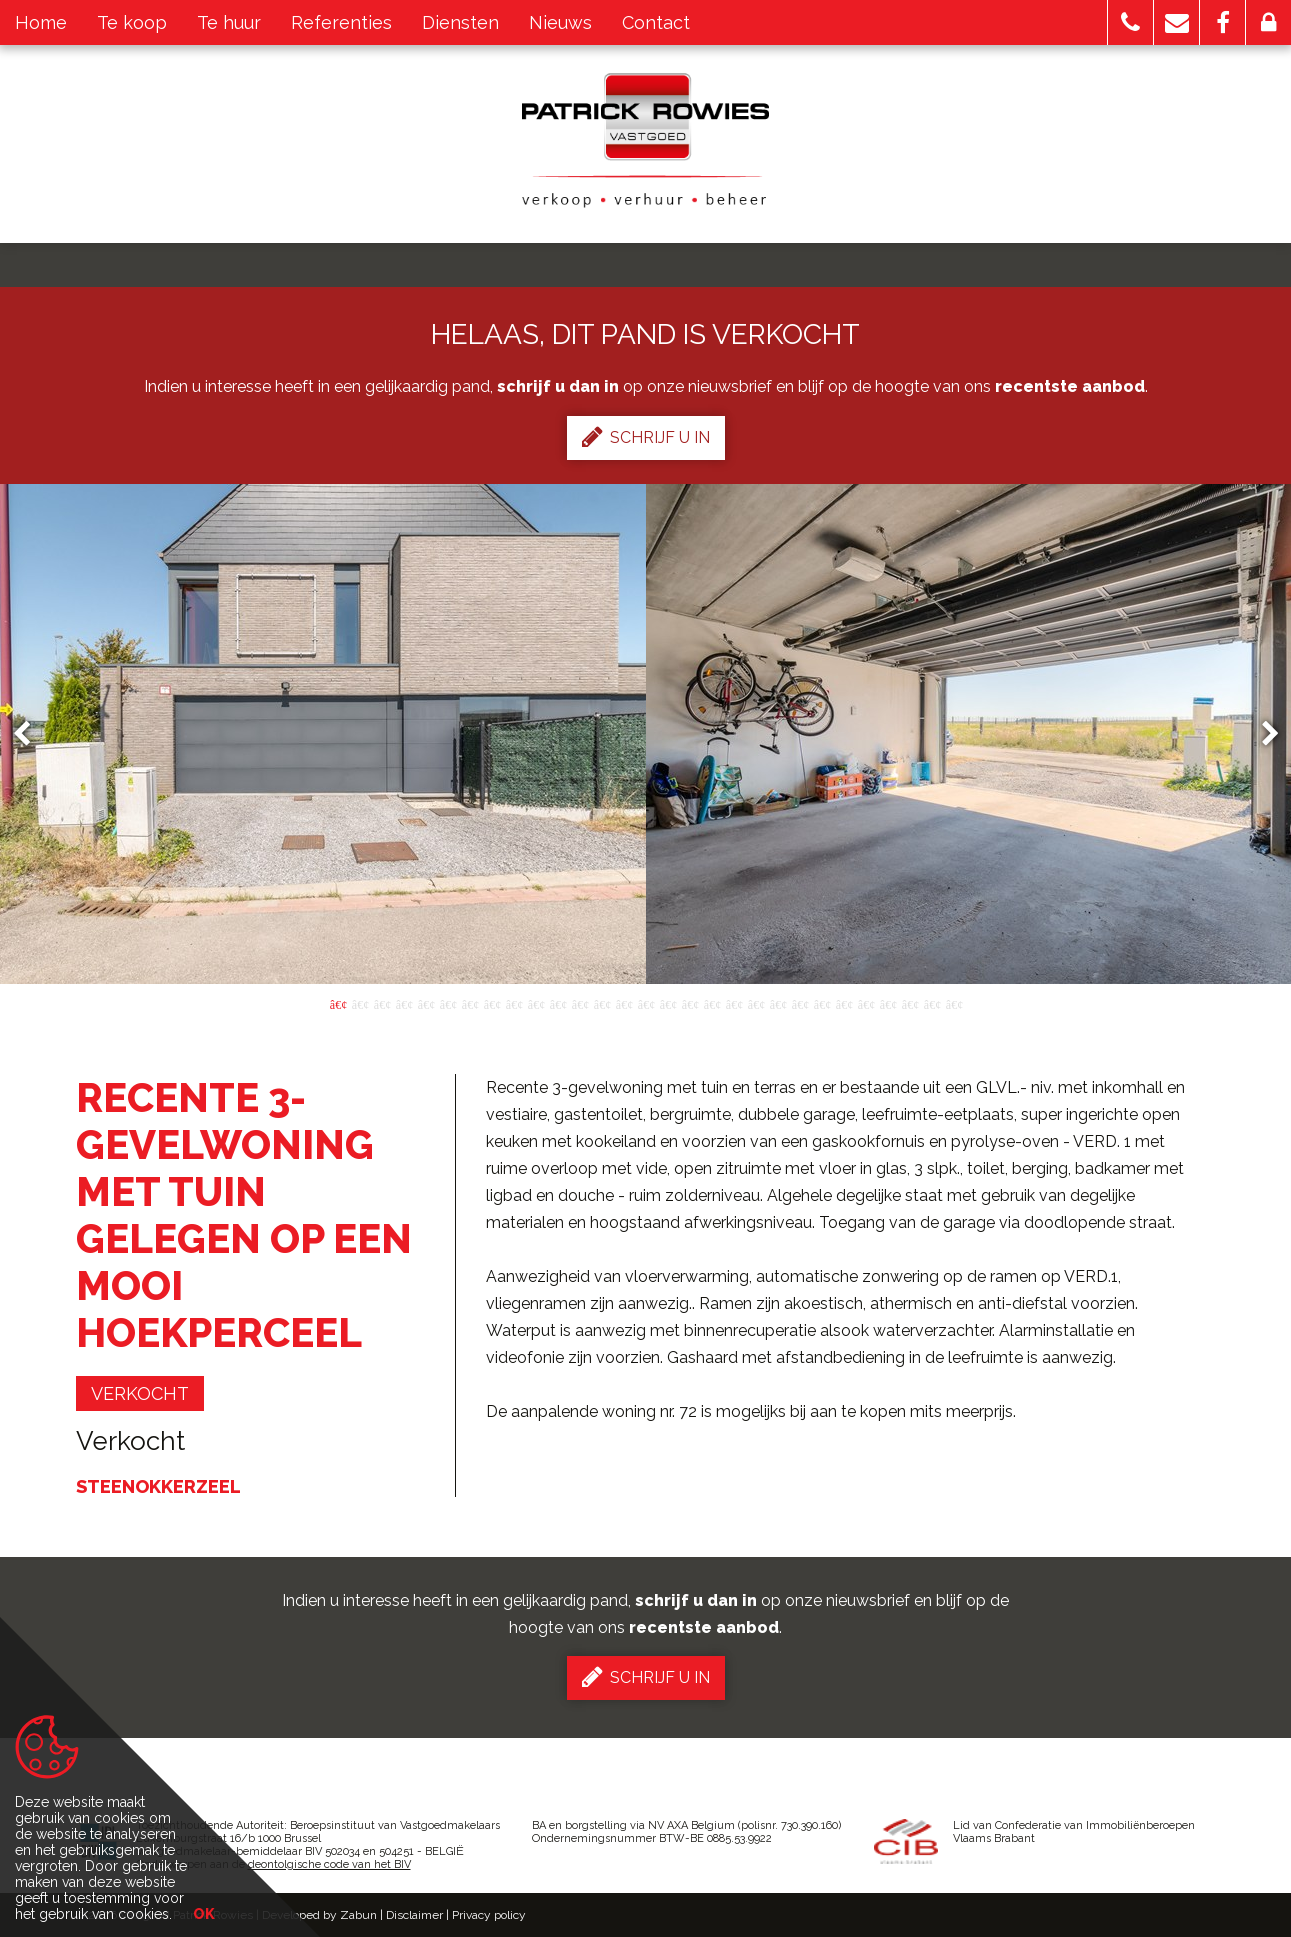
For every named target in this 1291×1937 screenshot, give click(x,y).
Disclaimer (414, 1915)
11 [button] (558, 1003)
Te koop (132, 22)
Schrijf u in (646, 437)
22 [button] (800, 1003)
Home (41, 22)
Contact (656, 22)
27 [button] (910, 1003)
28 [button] (932, 1003)
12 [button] (580, 1003)
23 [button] (822, 1003)
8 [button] (492, 1003)
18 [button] (712, 1003)
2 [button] (360, 1003)
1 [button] (338, 1003)
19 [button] (734, 1003)
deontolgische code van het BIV (329, 1864)
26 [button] (888, 1003)
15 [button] (646, 1003)
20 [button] (756, 1003)
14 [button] (624, 1003)
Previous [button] (31, 734)
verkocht (140, 1393)
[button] (1130, 22)
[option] (645, 734)
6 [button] (448, 1003)
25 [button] (866, 1003)
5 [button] (426, 1003)
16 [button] (668, 1003)
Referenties (341, 22)
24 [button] (844, 1003)
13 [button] (602, 1003)
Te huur (229, 22)
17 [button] (690, 1003)
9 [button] (514, 1003)
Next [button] (1261, 734)
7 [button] (470, 1003)
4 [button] (404, 1003)
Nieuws (560, 22)
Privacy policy (489, 1915)
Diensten (460, 22)
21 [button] (778, 1003)
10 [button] (536, 1003)
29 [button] (954, 1003)
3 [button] (382, 1003)
